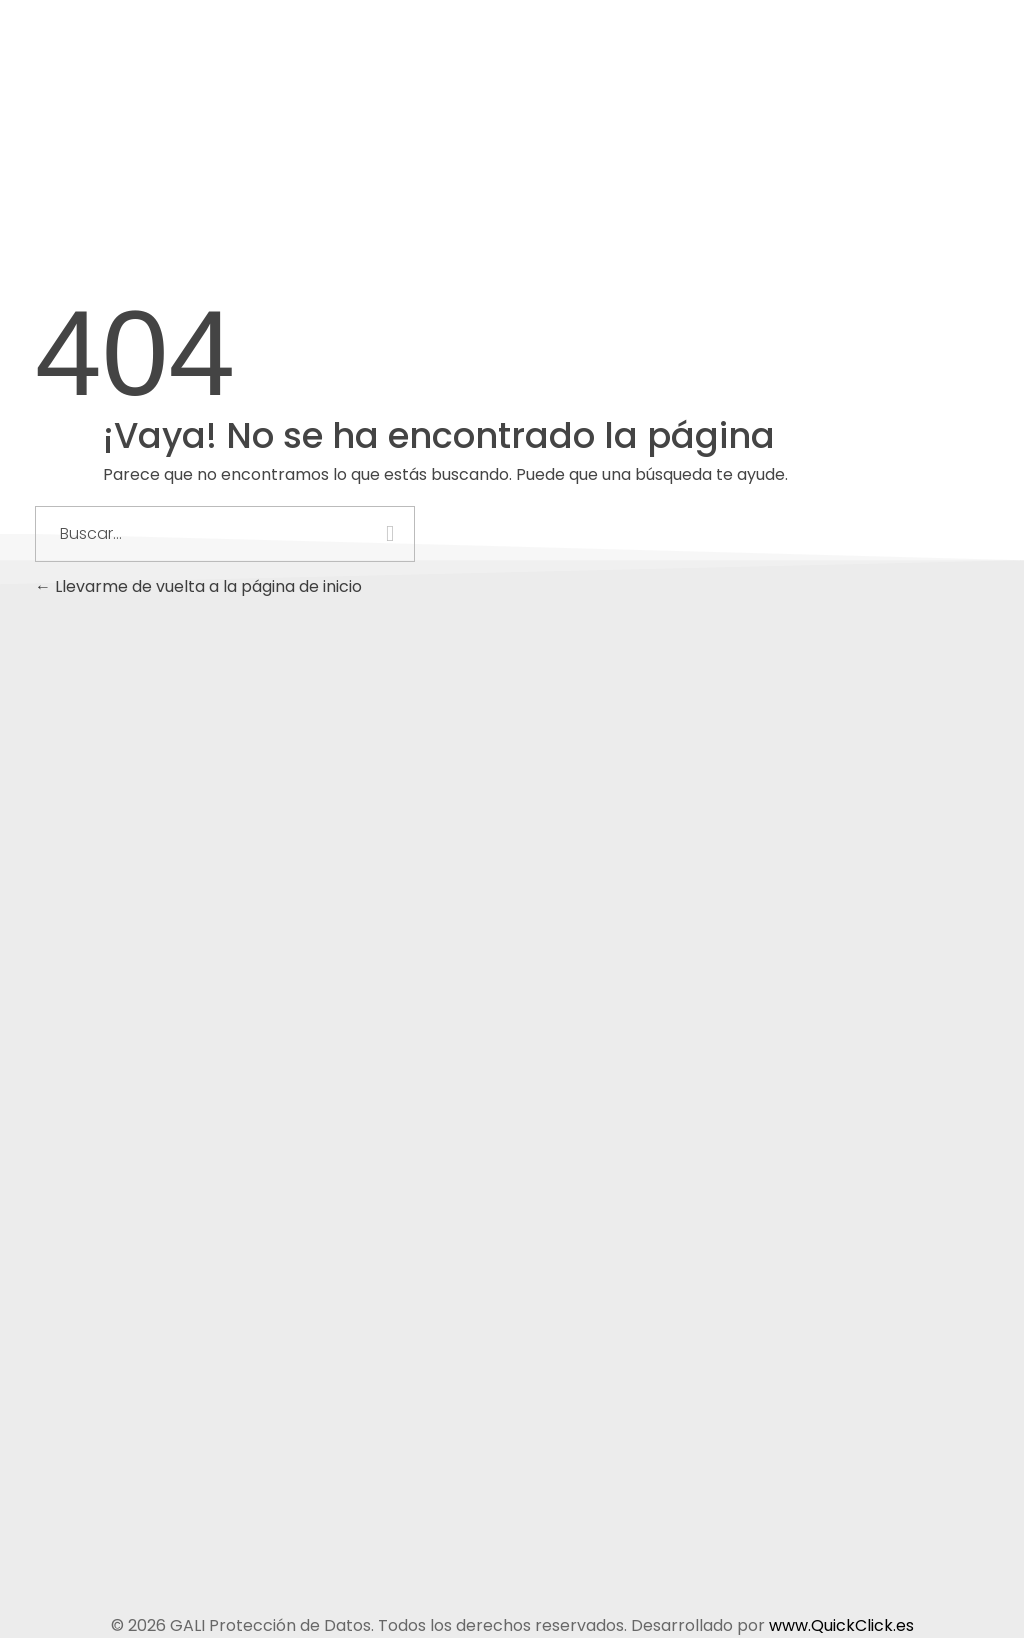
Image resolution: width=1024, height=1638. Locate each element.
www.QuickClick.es (841, 1625)
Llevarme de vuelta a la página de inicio (198, 586)
